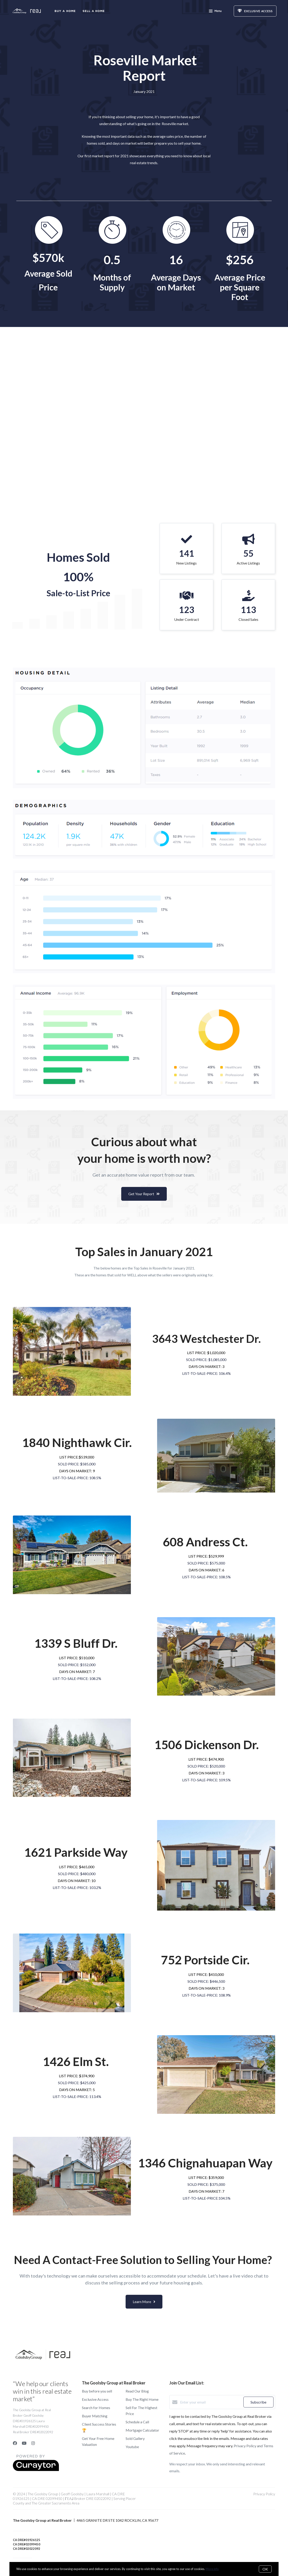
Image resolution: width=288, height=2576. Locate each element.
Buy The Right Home (142, 2399)
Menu (215, 11)
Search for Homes (96, 2407)
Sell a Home (94, 10)
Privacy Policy (264, 2494)
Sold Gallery (135, 2438)
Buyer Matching (94, 2416)
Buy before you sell (97, 2391)
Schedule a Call (137, 2422)
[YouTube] (24, 2443)
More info (212, 2569)
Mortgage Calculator (142, 2430)
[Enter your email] (210, 2402)
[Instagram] (33, 2443)
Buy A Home (65, 10)
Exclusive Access (95, 2399)
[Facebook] (15, 2443)
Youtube (132, 2446)
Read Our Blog (137, 2391)
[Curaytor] (36, 2469)
